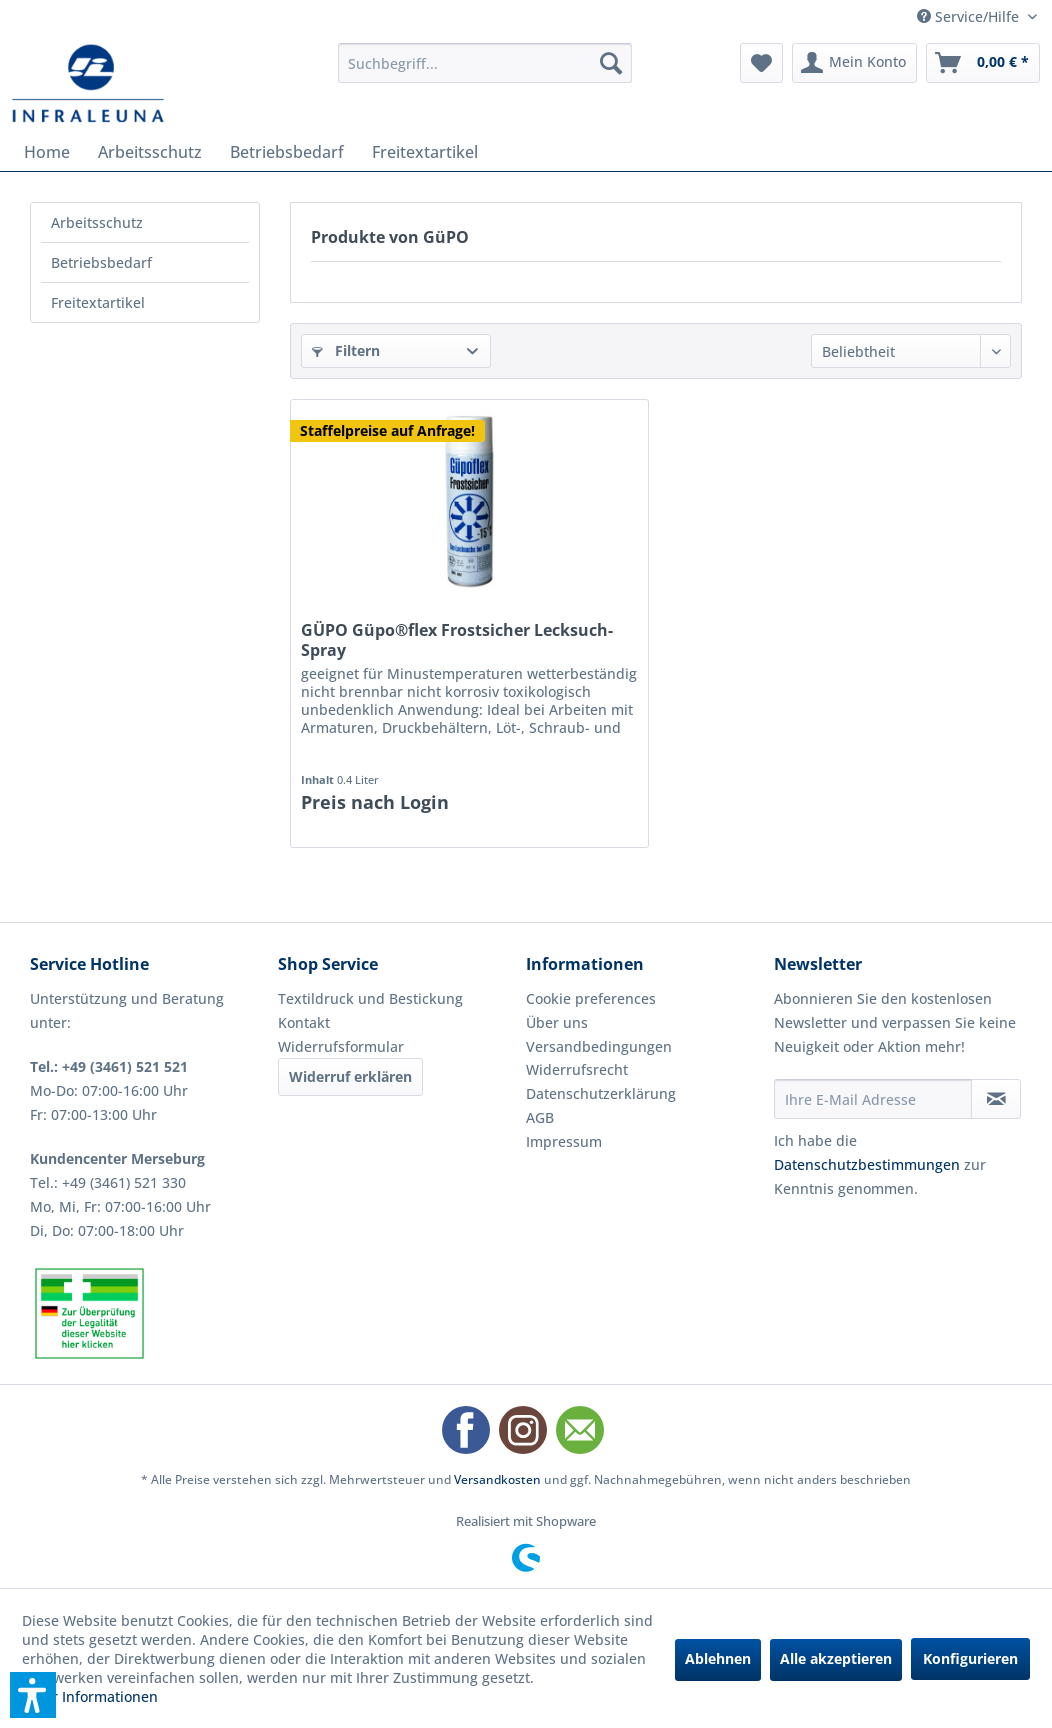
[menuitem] (485, 63)
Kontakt (304, 1022)
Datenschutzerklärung (601, 1093)
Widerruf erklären (350, 1076)
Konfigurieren (970, 1658)
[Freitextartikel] (425, 152)
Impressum (564, 1141)
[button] (33, 1695)
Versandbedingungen (599, 1046)
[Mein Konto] (854, 63)
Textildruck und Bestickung (370, 998)
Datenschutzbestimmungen (867, 1164)
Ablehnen (718, 1658)
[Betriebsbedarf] (287, 152)
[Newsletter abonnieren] (996, 1099)
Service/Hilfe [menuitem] (970, 16)
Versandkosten (497, 1479)
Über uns (557, 1022)
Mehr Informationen (90, 1696)
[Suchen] (611, 63)
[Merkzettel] (761, 63)
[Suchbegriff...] (485, 63)
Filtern (346, 350)
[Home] (47, 152)
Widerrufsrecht (577, 1069)
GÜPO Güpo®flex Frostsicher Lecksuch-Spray (457, 640)
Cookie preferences (591, 998)
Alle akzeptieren (836, 1658)
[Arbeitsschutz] (150, 152)
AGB (540, 1117)
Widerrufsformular (341, 1046)
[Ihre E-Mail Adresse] (873, 1099)
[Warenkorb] (983, 63)
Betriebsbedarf (101, 262)
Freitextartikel (98, 302)
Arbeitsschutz (97, 222)
